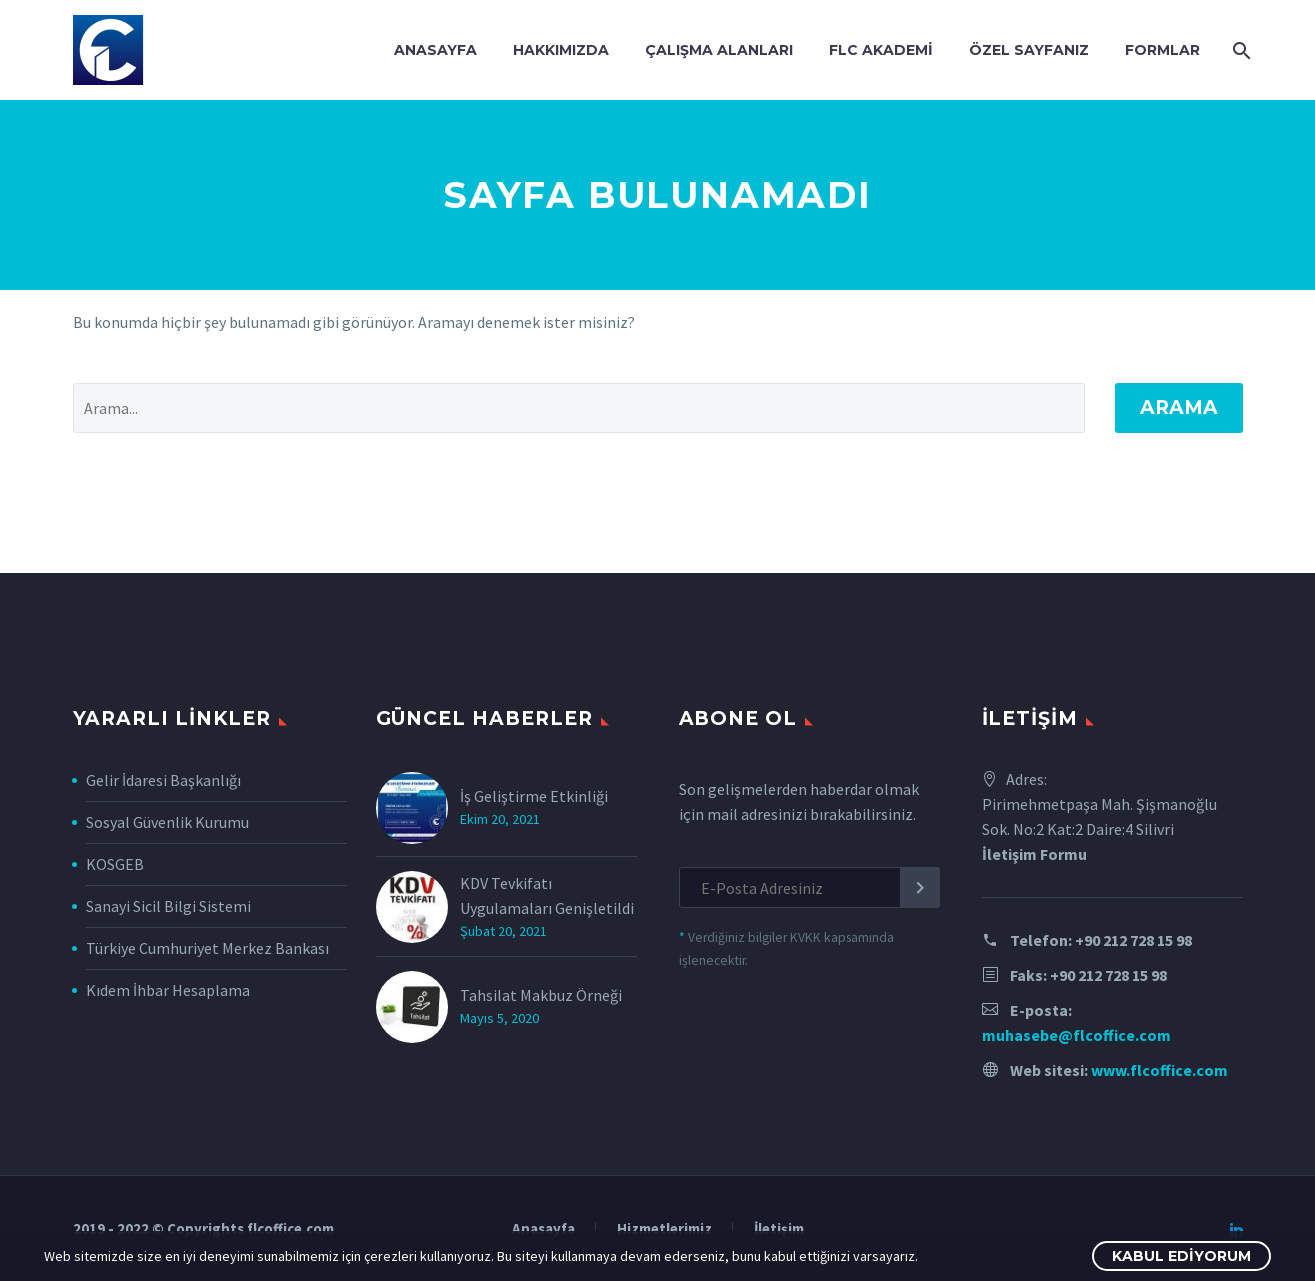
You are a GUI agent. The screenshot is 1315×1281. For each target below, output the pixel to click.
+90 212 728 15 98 (1133, 940)
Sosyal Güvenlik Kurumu (167, 822)
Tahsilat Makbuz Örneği (541, 995)
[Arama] (1240, 50)
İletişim (779, 1229)
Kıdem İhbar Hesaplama (168, 990)
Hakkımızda (561, 50)
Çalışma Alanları (719, 50)
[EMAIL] (809, 887)
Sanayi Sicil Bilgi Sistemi (168, 906)
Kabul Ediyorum (1181, 1256)
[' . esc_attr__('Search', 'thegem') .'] (579, 408)
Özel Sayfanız (1029, 50)
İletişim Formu (1034, 854)
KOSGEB (115, 864)
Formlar (1162, 50)
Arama (1179, 407)
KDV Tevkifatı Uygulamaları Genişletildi (547, 895)
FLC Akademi (881, 50)
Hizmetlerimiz (664, 1229)
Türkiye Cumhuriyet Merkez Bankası (207, 948)
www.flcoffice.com (1159, 1070)
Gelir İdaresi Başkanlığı (163, 780)
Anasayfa (435, 50)
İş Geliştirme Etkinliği (534, 796)
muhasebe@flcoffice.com (1076, 1035)
